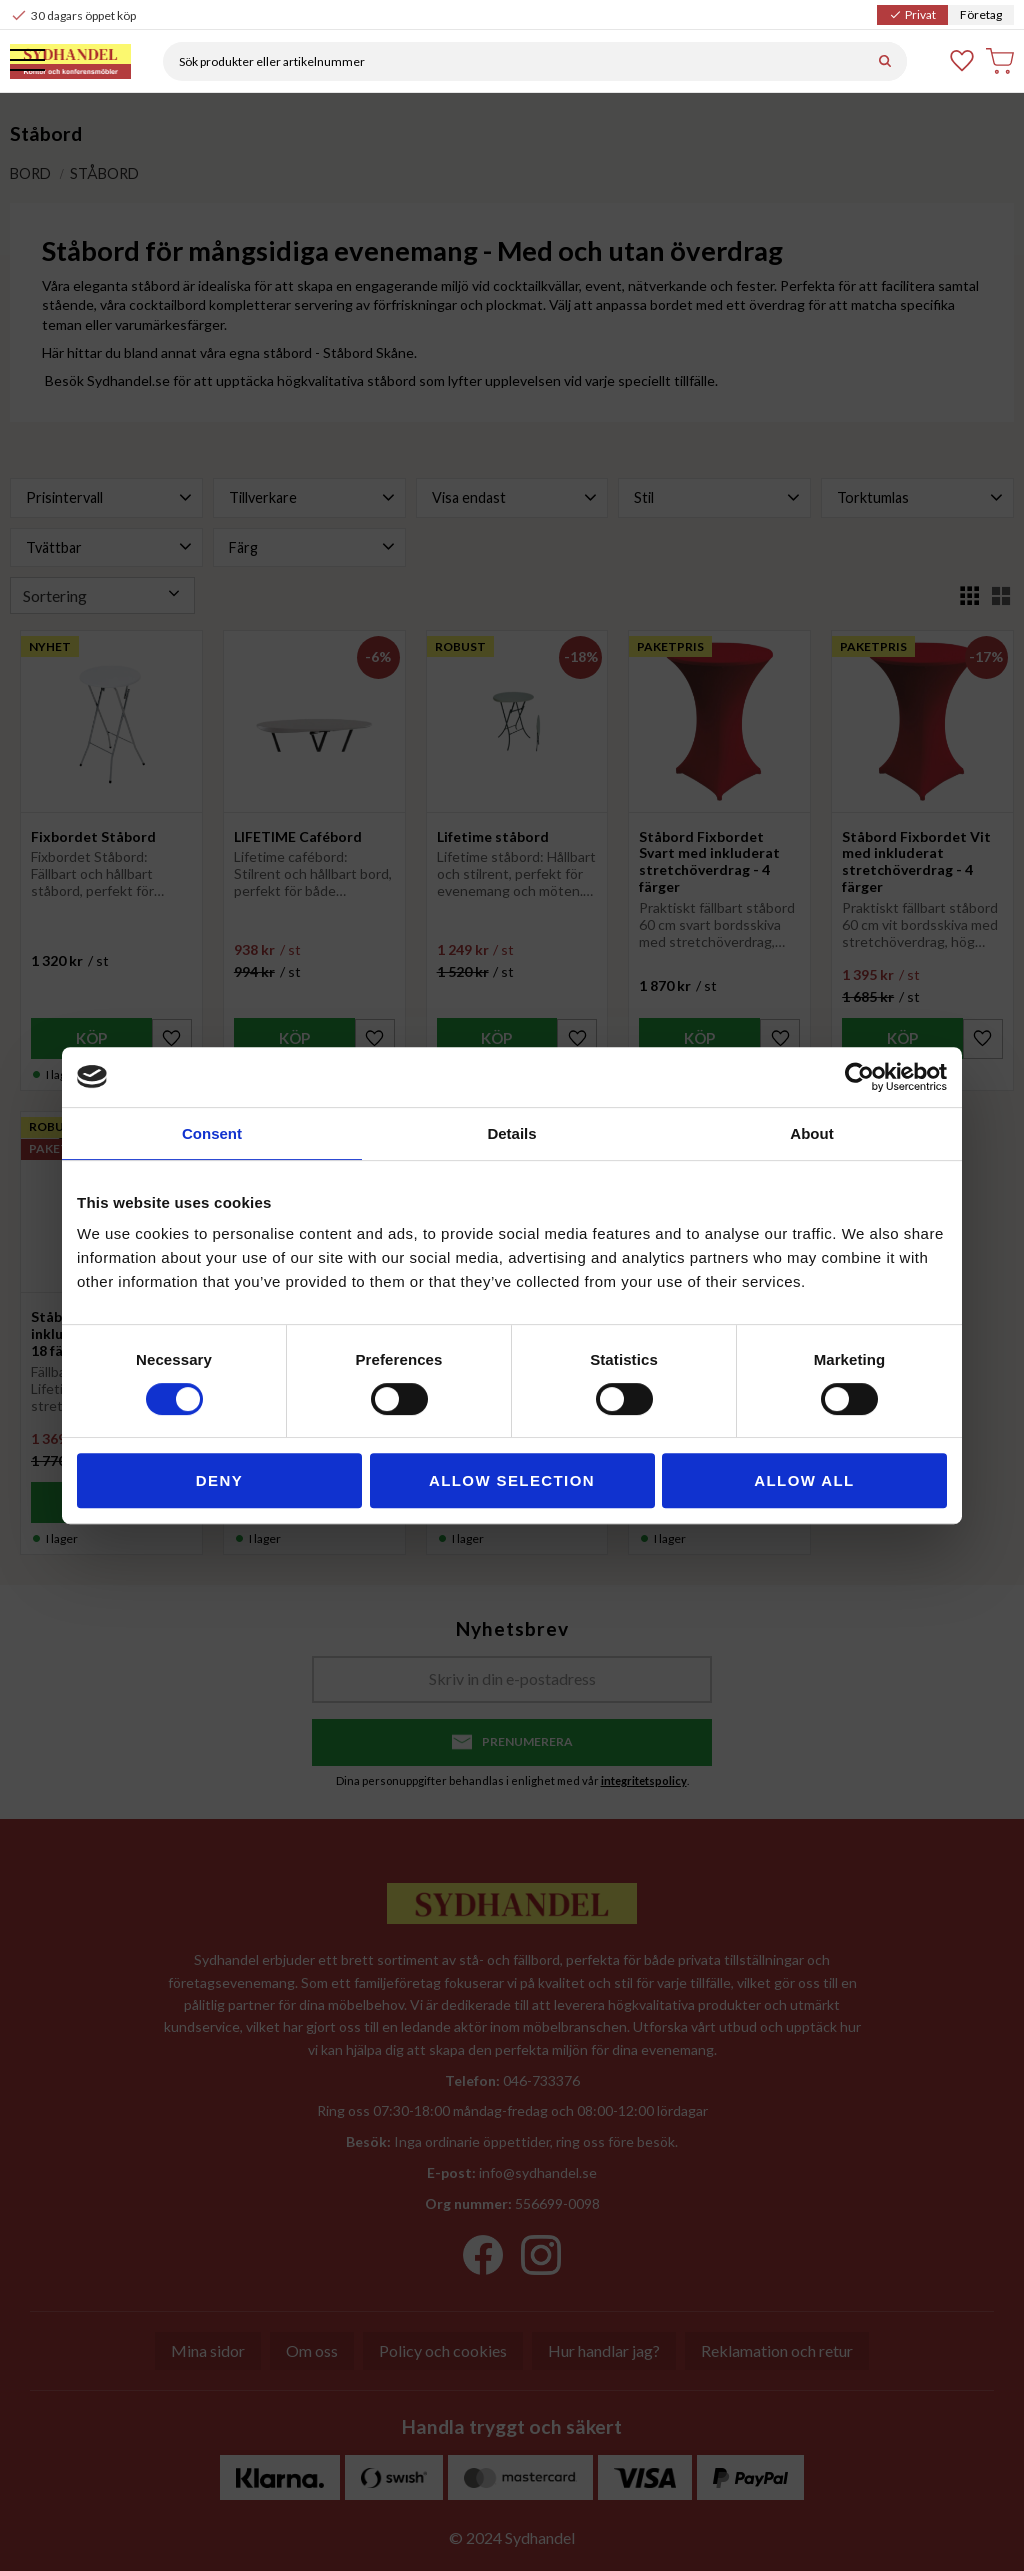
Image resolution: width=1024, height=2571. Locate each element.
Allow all (804, 1480)
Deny (219, 1480)
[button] (27, 62)
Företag (981, 14)
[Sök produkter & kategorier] (522, 62)
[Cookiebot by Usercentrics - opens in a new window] (859, 1077)
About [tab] (811, 1133)
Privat (912, 14)
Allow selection (512, 1480)
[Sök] (885, 62)
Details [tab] (511, 1133)
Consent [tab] (212, 1133)
